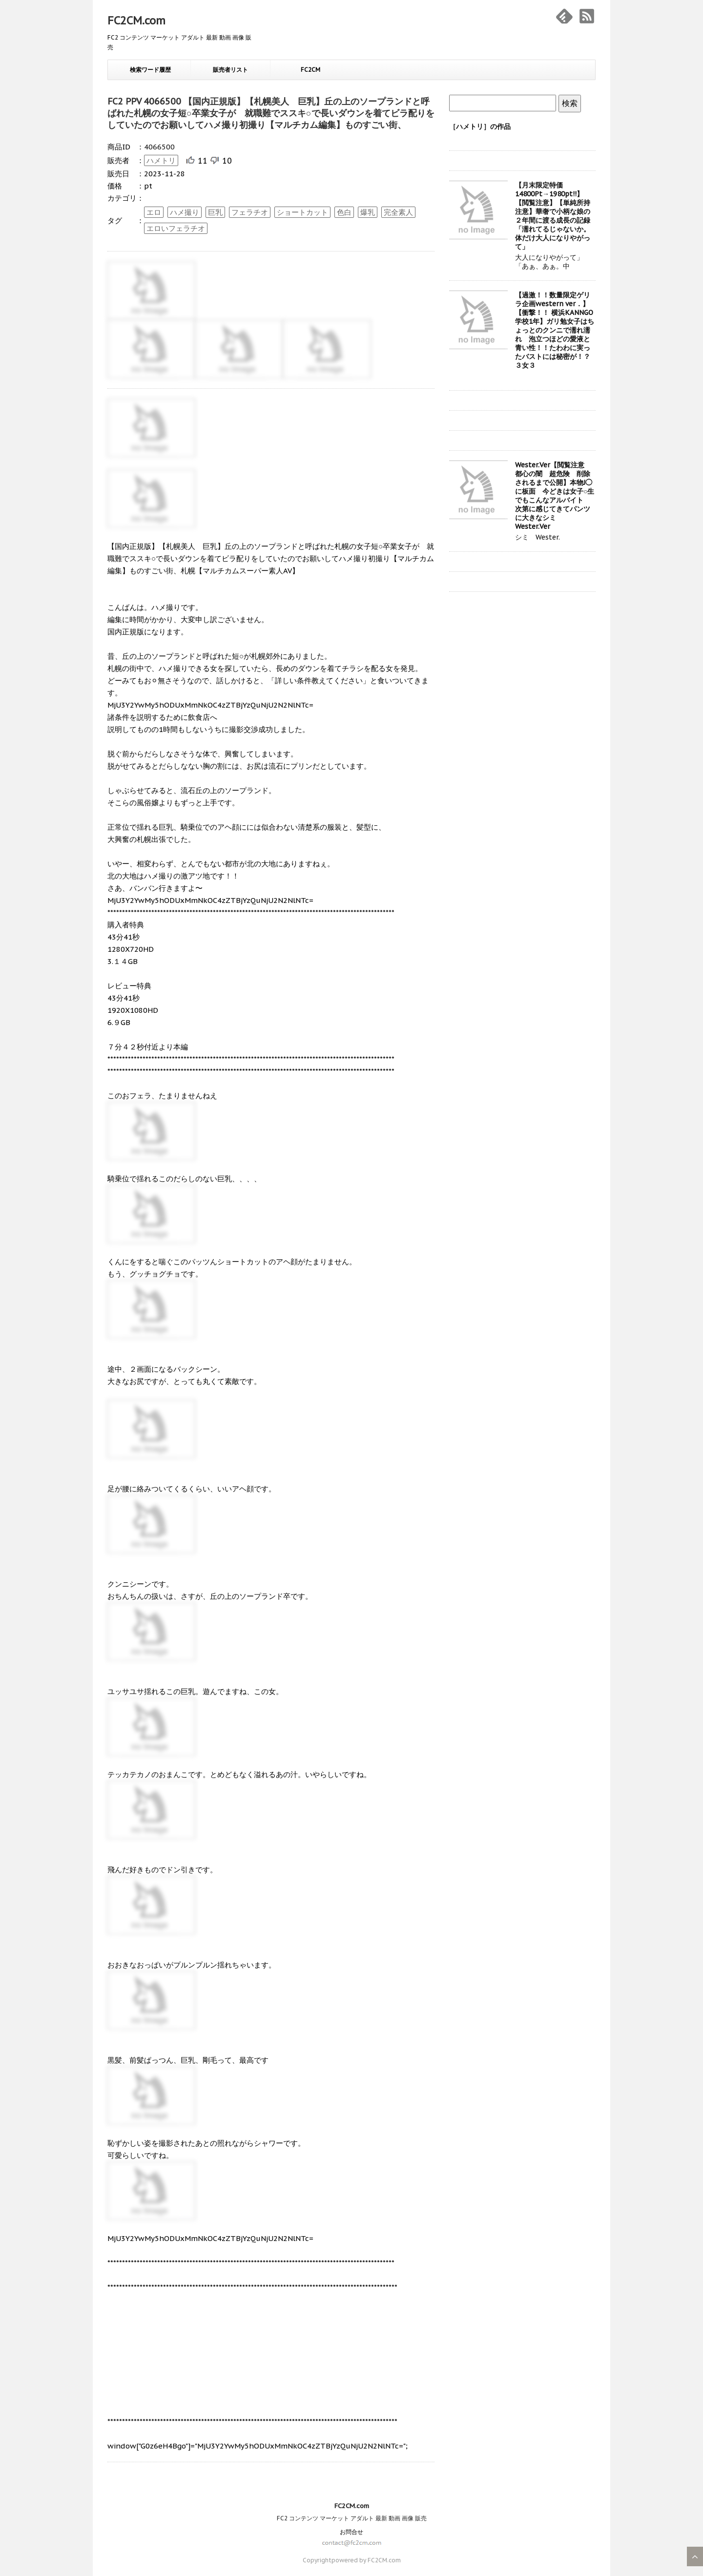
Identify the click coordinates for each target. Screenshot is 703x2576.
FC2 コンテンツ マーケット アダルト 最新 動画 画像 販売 (352, 2518)
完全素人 (398, 212)
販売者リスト (230, 69)
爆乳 (367, 212)
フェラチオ (249, 212)
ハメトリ (161, 160)
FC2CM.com (136, 20)
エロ (153, 212)
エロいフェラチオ (175, 228)
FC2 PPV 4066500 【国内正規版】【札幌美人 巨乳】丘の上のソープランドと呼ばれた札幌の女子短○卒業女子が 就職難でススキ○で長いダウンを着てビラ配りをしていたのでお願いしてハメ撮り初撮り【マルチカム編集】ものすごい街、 (270, 113)
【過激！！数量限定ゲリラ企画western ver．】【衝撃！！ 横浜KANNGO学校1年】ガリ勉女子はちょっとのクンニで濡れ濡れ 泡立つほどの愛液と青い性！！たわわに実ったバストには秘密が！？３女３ (554, 330)
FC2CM (310, 69)
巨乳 (215, 212)
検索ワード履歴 (150, 69)
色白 (344, 212)
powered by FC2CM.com (366, 2560)
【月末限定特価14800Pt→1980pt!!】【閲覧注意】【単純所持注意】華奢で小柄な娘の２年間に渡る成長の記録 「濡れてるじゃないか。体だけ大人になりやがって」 (556, 216)
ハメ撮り (184, 212)
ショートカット (302, 212)
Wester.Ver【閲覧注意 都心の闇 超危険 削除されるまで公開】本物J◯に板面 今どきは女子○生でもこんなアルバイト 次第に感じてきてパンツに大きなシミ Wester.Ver (554, 496)
